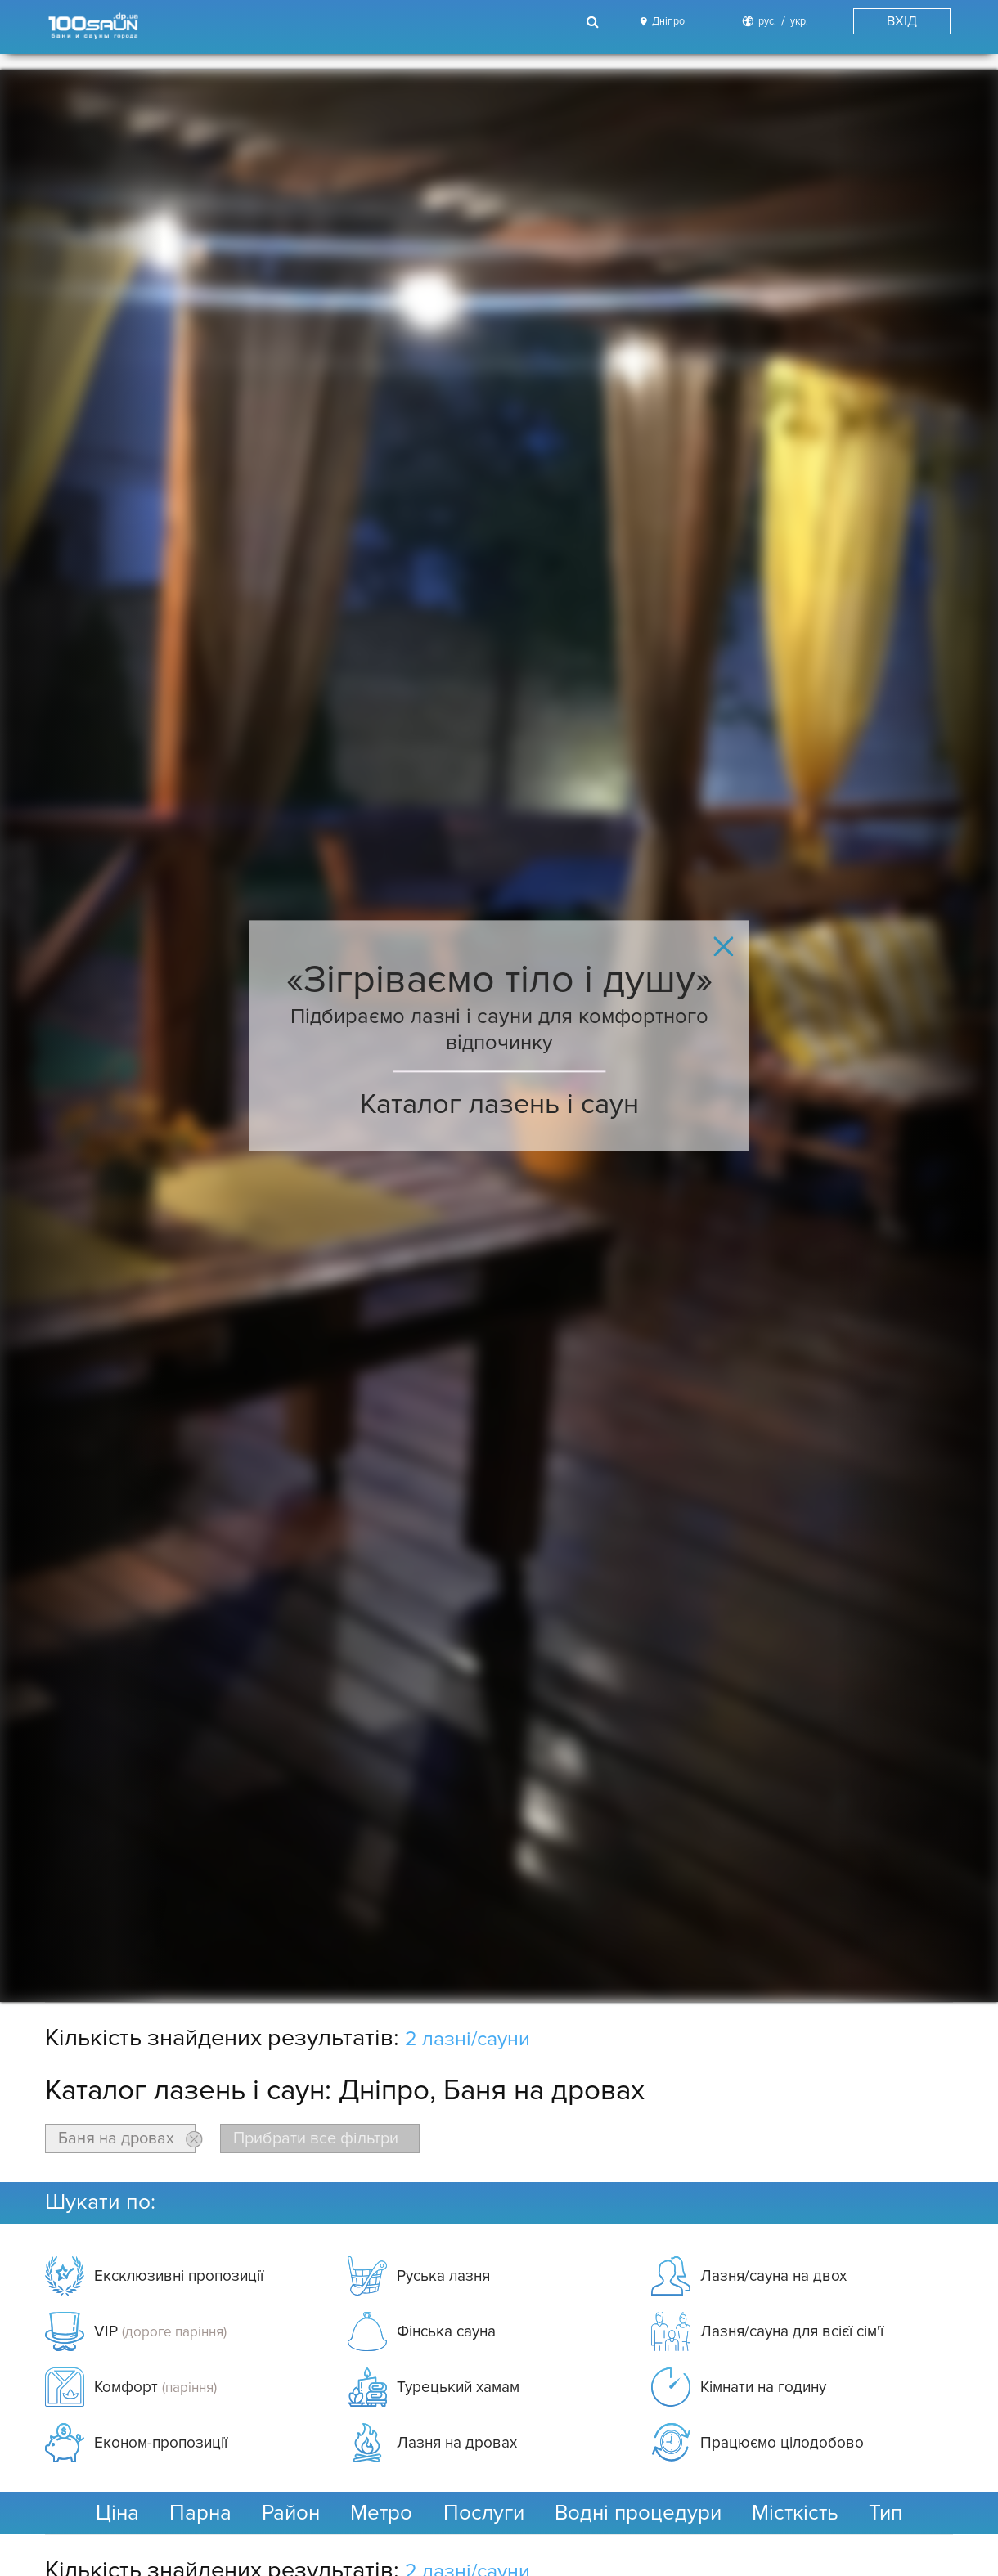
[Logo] (92, 27)
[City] (660, 21)
